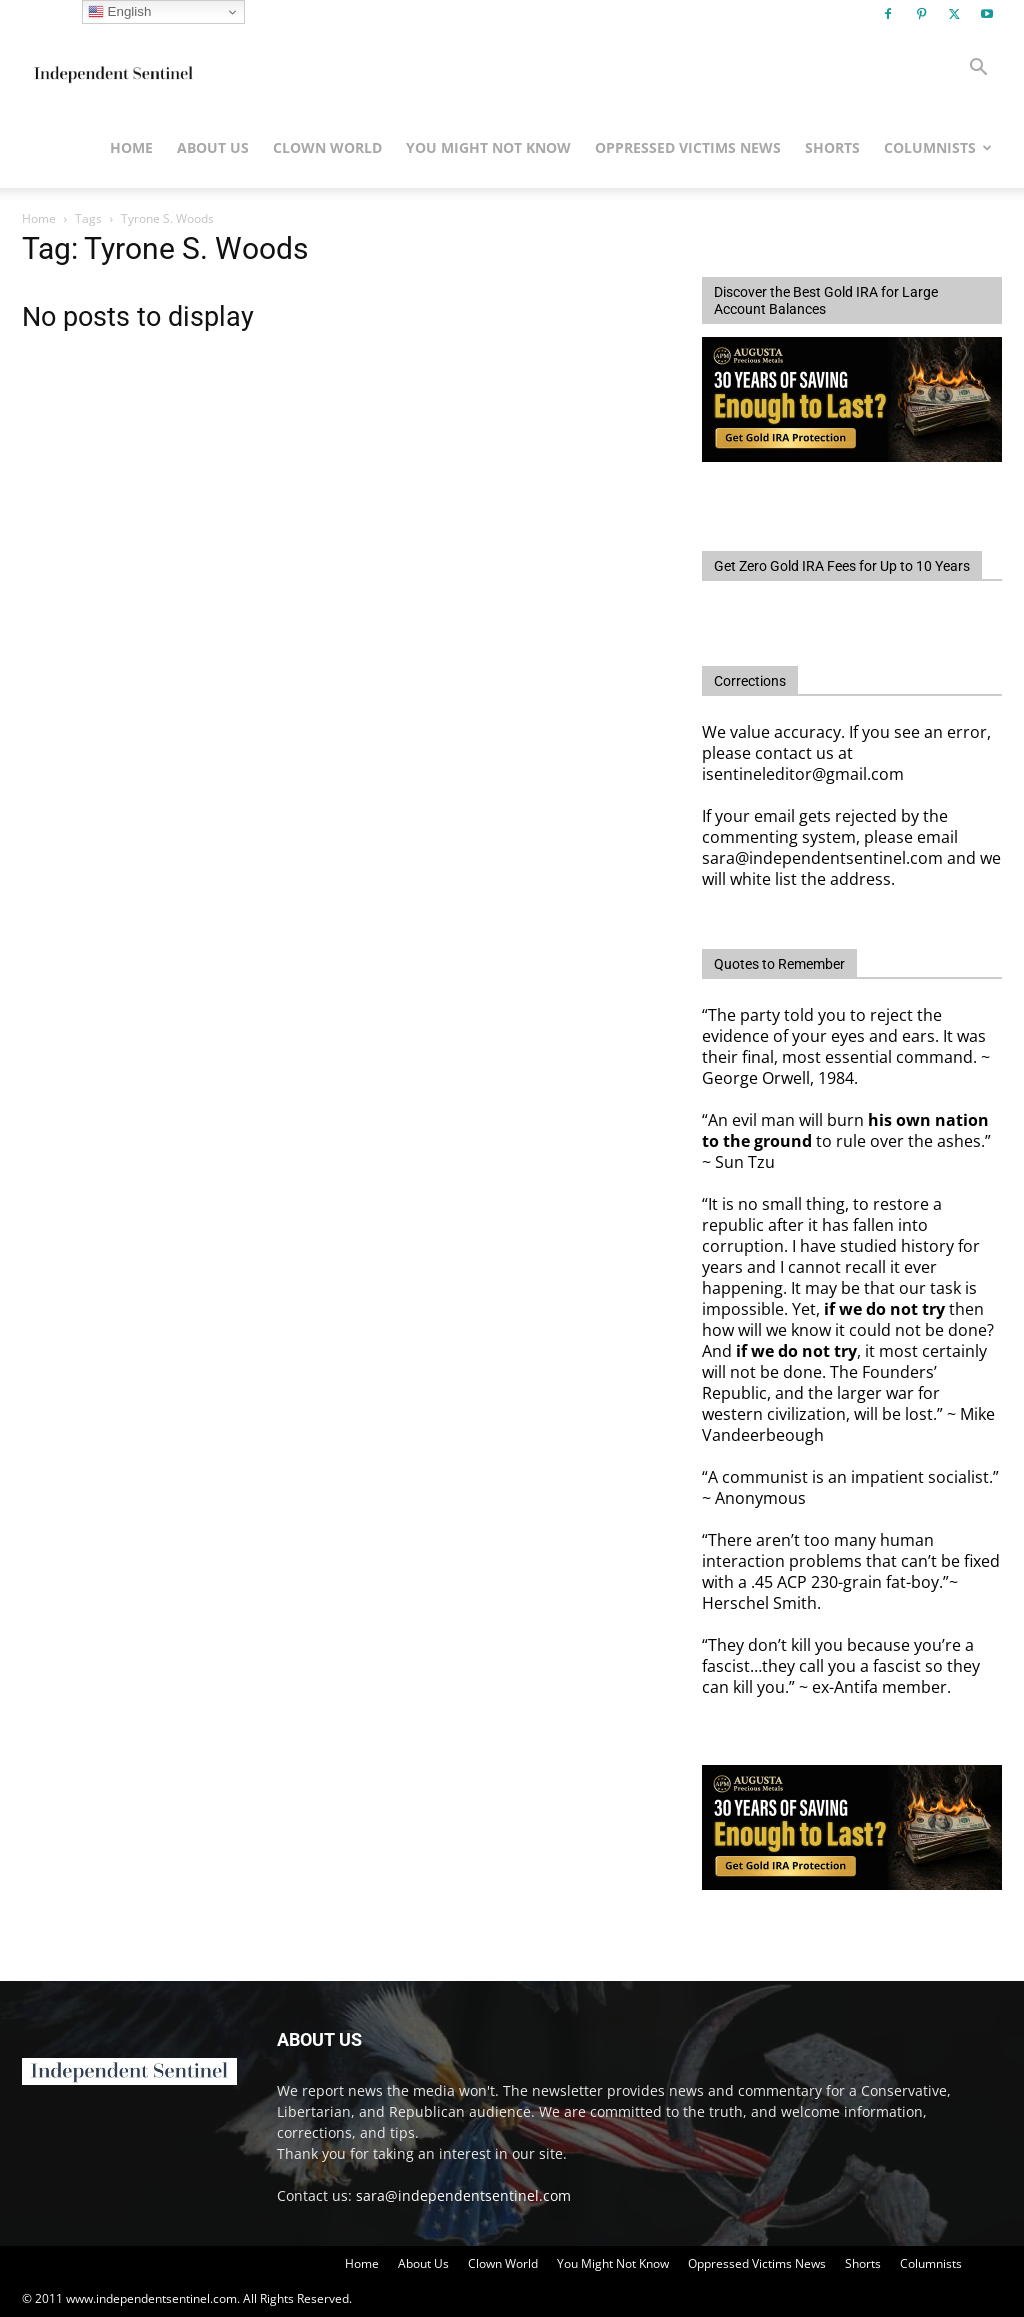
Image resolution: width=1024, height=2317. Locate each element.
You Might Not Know (488, 147)
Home (131, 147)
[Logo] (112, 68)
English (119, 12)
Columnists (938, 147)
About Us (213, 147)
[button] (978, 69)
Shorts (832, 147)
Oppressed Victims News (688, 147)
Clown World (327, 147)
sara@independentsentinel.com (463, 2195)
